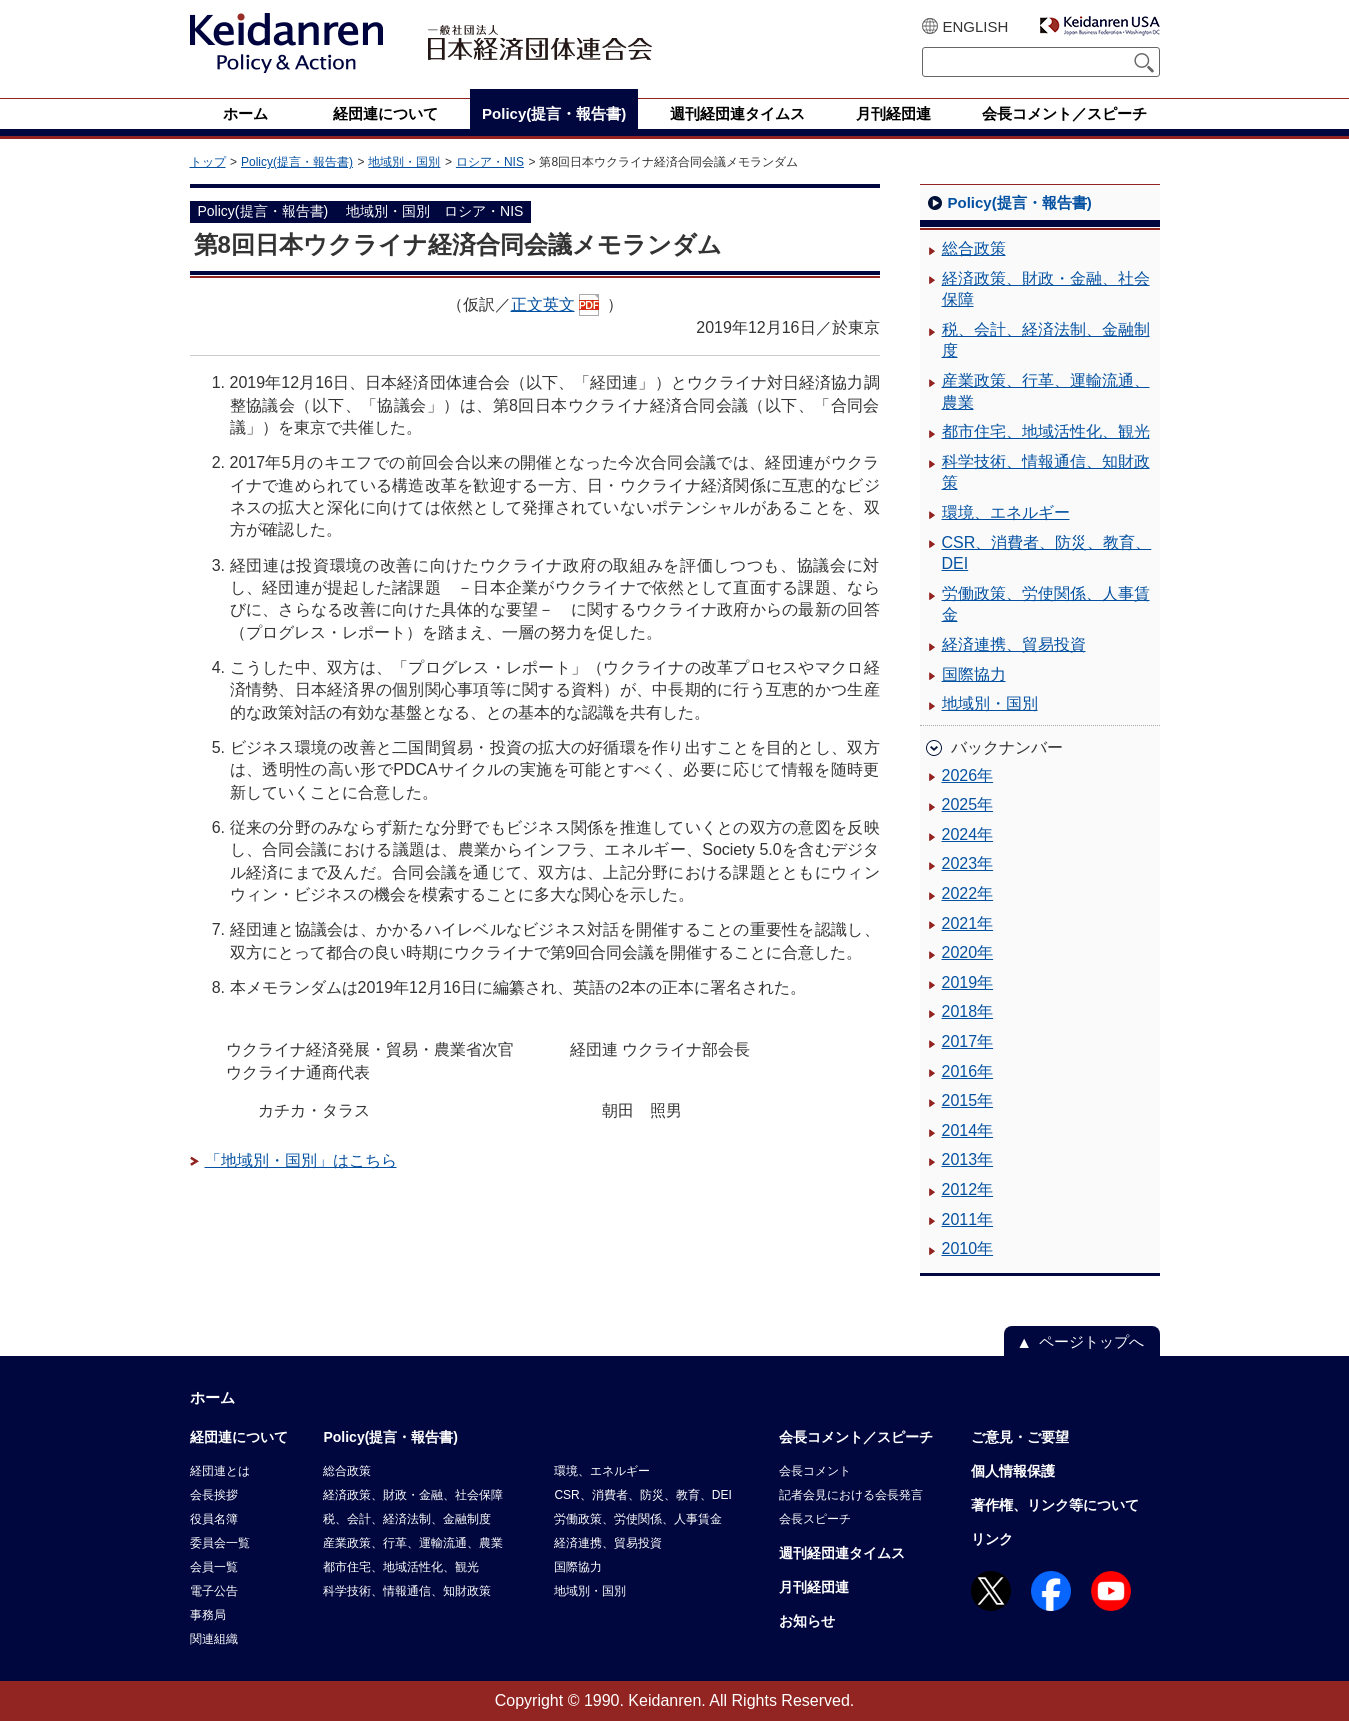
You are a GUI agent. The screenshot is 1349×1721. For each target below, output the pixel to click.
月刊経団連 (814, 1587)
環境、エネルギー (1006, 512)
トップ (208, 162)
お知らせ (807, 1621)
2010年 (968, 1248)
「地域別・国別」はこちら (301, 1160)
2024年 (968, 834)
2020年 (968, 952)
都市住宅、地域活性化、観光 (1046, 431)
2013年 (968, 1159)
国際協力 (974, 674)
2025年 (968, 804)
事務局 (208, 1615)
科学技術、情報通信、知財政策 (1046, 472)
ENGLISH (976, 26)
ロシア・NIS (490, 162)
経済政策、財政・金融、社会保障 (1046, 289)
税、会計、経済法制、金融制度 (1046, 340)
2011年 (968, 1219)
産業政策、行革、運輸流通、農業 (1046, 391)
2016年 (968, 1071)
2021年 (968, 923)
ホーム (212, 1397)
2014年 (968, 1130)
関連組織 (214, 1639)
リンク (992, 1539)
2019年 (968, 982)
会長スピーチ (815, 1519)
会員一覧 (214, 1567)
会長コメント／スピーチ (856, 1437)
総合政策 (974, 248)
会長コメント (815, 1471)
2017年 (968, 1041)
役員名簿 (214, 1519)
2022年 (968, 893)
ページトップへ (1091, 1341)
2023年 (968, 863)
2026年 (968, 775)
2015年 (968, 1100)
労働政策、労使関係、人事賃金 (1046, 604)
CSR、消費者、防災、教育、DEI (1047, 553)
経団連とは (220, 1471)
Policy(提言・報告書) (297, 162)
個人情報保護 (1013, 1471)
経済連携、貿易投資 (1014, 644)
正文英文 (543, 304)
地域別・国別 (404, 162)
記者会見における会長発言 (851, 1495)
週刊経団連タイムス (842, 1553)
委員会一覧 (220, 1543)
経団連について (239, 1437)
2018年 (968, 1011)
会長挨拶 (214, 1495)
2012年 (968, 1189)
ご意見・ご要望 (1020, 1437)
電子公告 (214, 1591)
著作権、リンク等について (1055, 1505)
